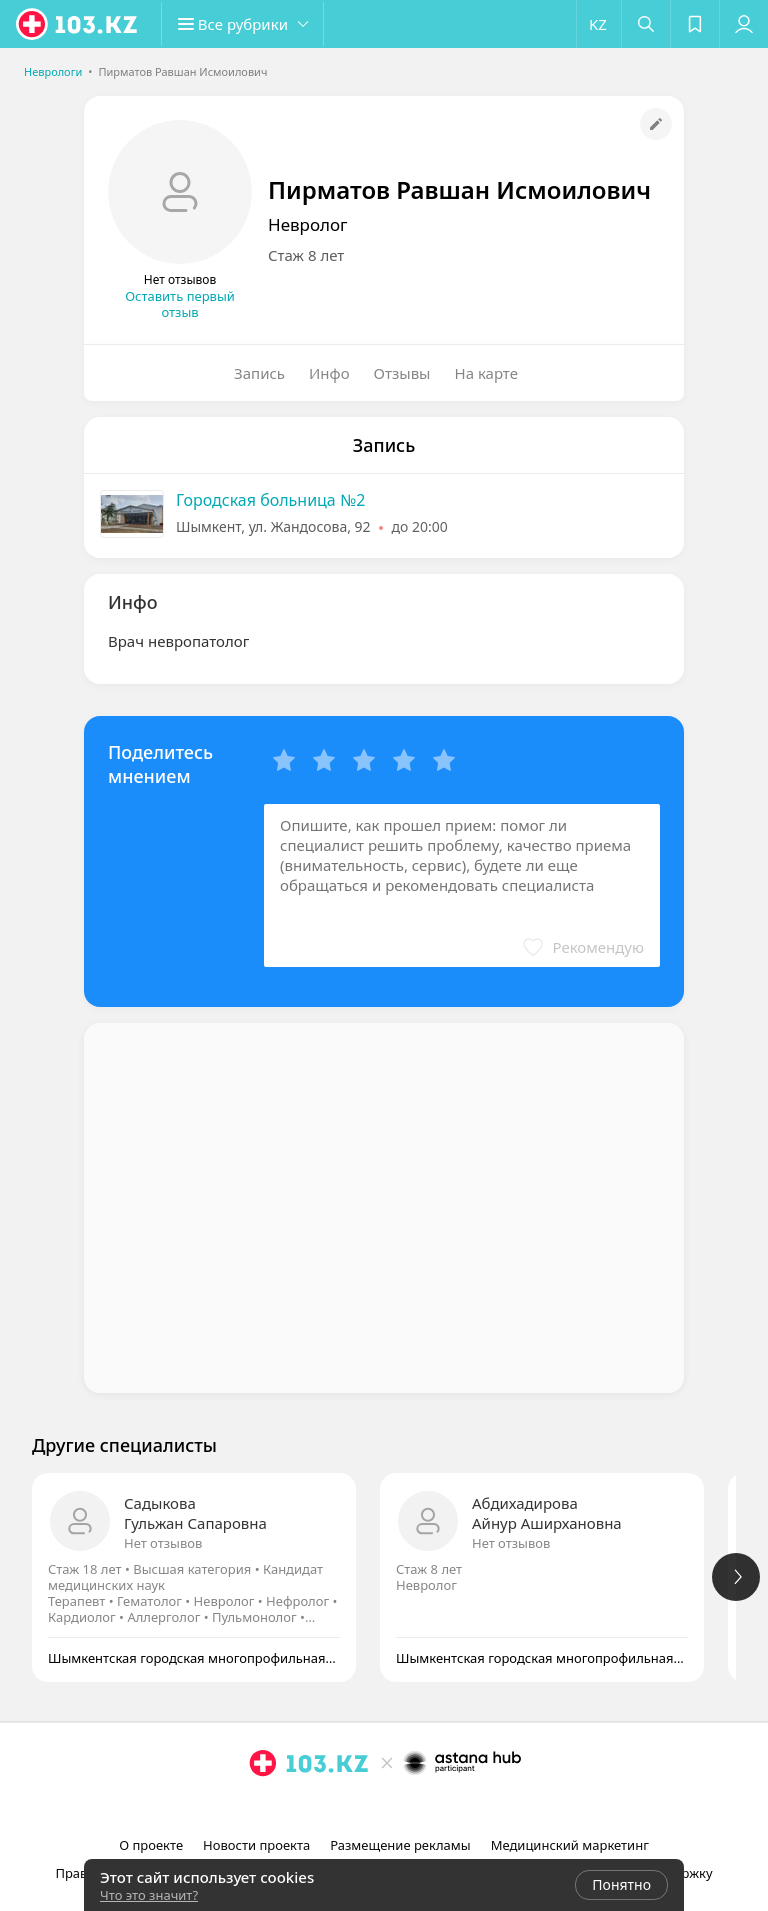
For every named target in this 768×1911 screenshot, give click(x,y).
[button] (250, 24)
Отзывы (402, 373)
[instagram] (358, 1807)
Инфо (329, 373)
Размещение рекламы (400, 1845)
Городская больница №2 (270, 500)
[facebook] (386, 1807)
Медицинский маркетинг (570, 1845)
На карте (486, 373)
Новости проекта (256, 1845)
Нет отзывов (163, 1543)
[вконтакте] (414, 1807)
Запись (259, 373)
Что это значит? (149, 1895)
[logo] (78, 24)
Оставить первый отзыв (180, 304)
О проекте (151, 1845)
